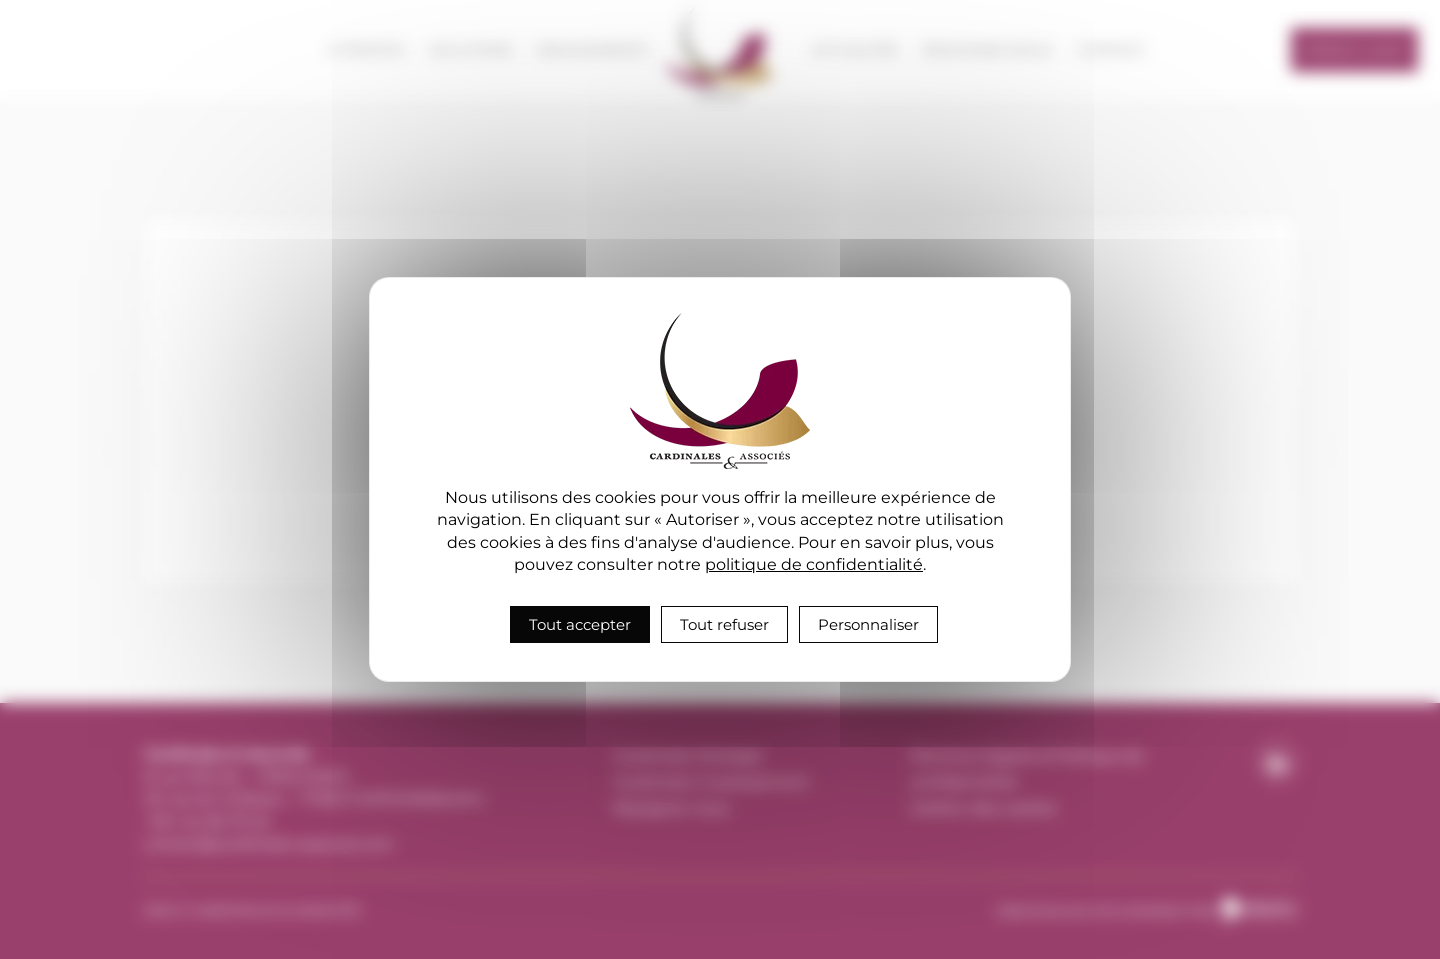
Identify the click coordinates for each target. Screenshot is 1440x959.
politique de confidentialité (814, 564)
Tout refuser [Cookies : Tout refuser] (724, 624)
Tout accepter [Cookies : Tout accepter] (580, 624)
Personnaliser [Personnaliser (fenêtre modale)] (868, 624)
